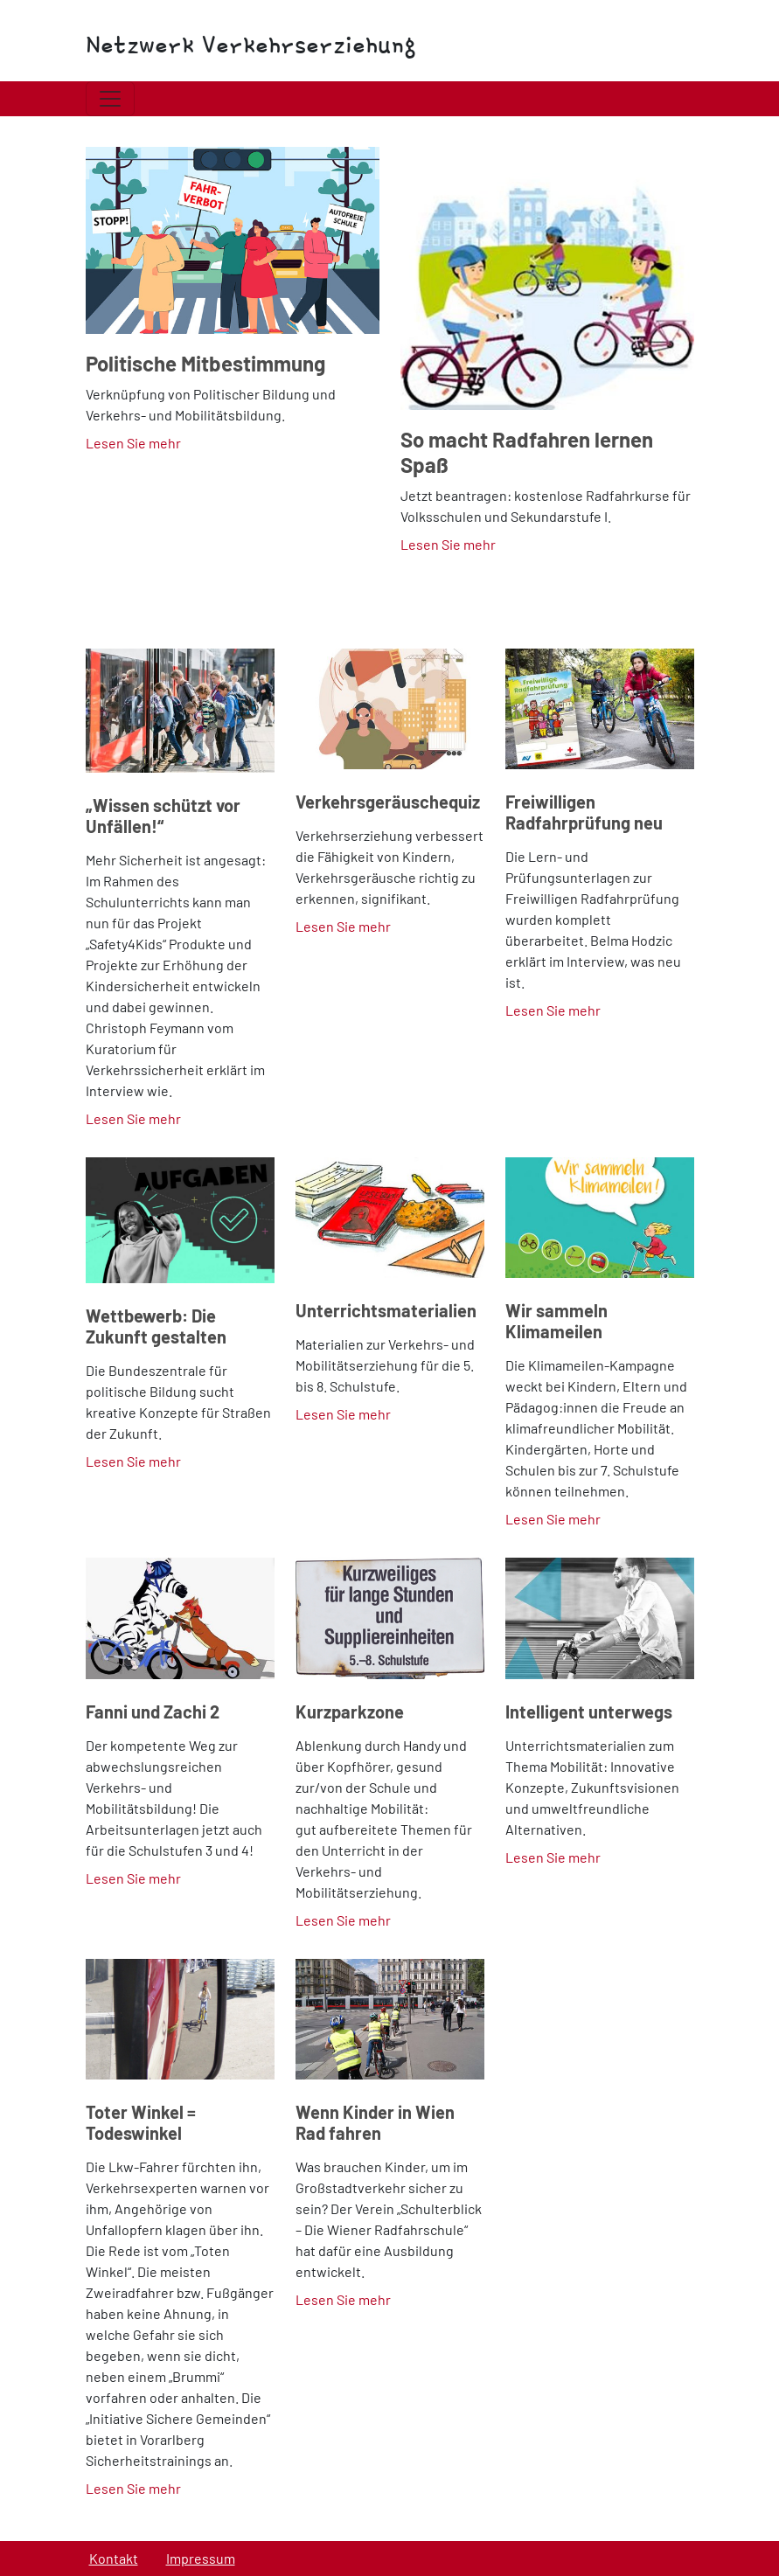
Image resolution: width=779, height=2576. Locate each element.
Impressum (200, 2558)
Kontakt (113, 2558)
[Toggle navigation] (110, 98)
